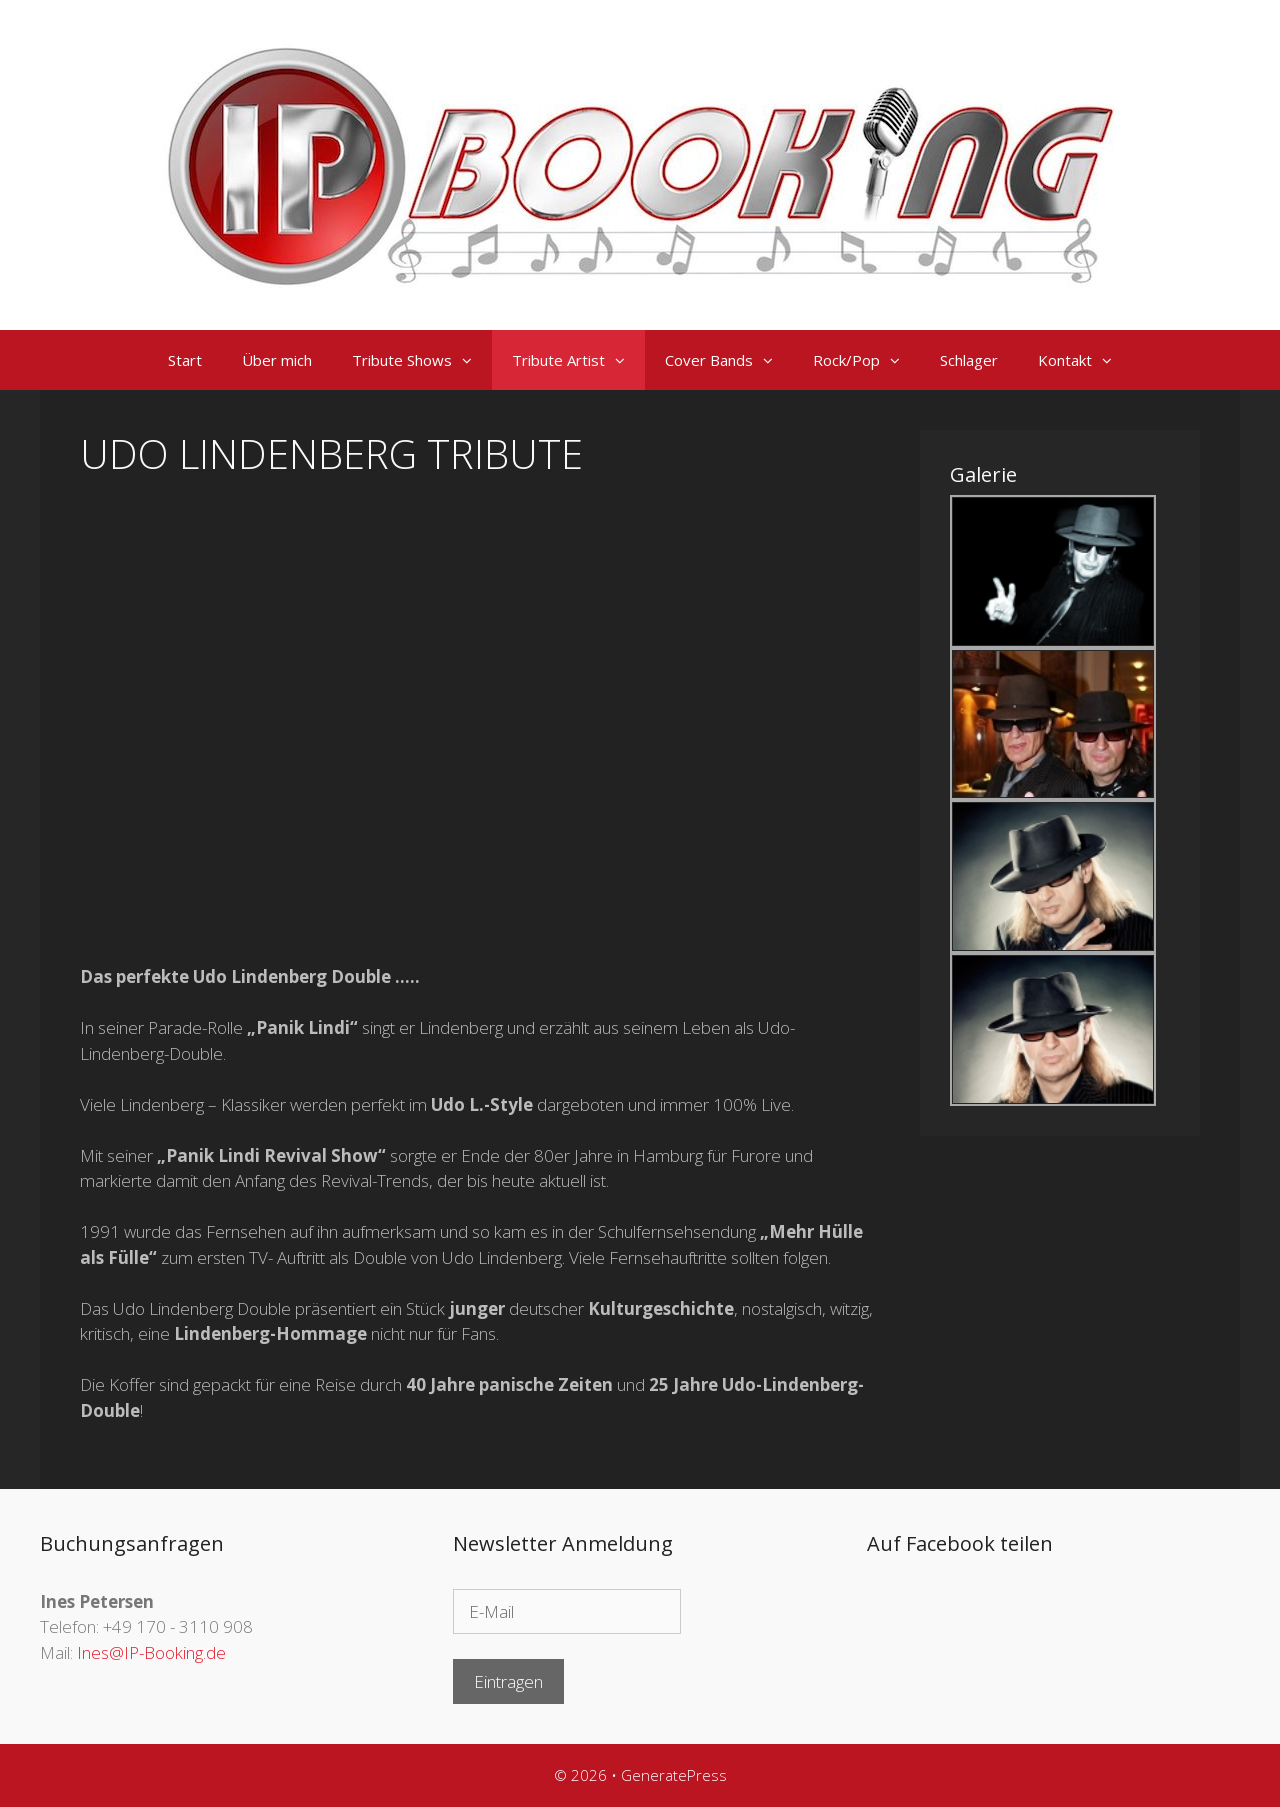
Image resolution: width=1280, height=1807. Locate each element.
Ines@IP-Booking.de (151, 1652)
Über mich (277, 360)
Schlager (969, 360)
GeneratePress (674, 1775)
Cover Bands (729, 360)
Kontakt (1085, 360)
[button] (472, 360)
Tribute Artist (578, 360)
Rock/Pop (866, 360)
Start (185, 360)
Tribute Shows (422, 360)
